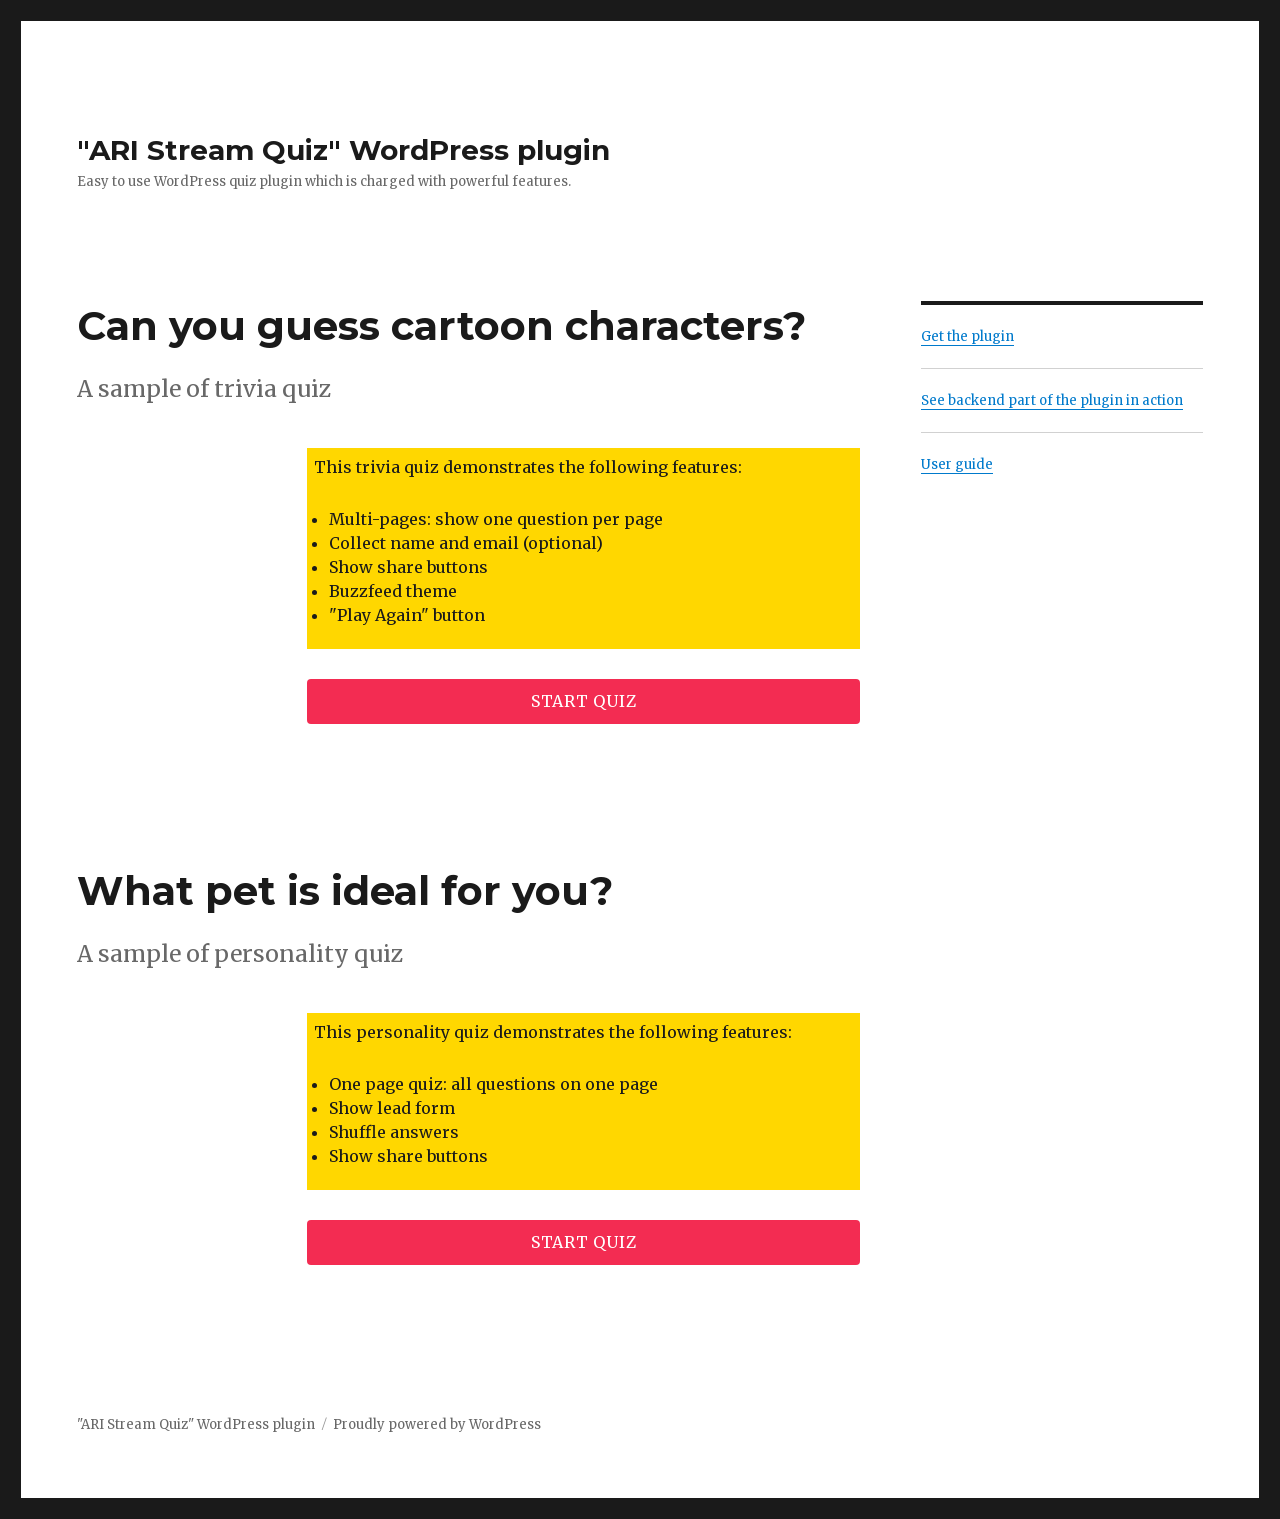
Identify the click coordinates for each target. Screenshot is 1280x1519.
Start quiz (584, 701)
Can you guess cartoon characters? (441, 325)
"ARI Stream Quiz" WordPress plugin (343, 150)
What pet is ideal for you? (345, 890)
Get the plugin (967, 336)
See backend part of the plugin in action (1052, 400)
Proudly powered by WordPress (437, 1424)
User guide (957, 464)
